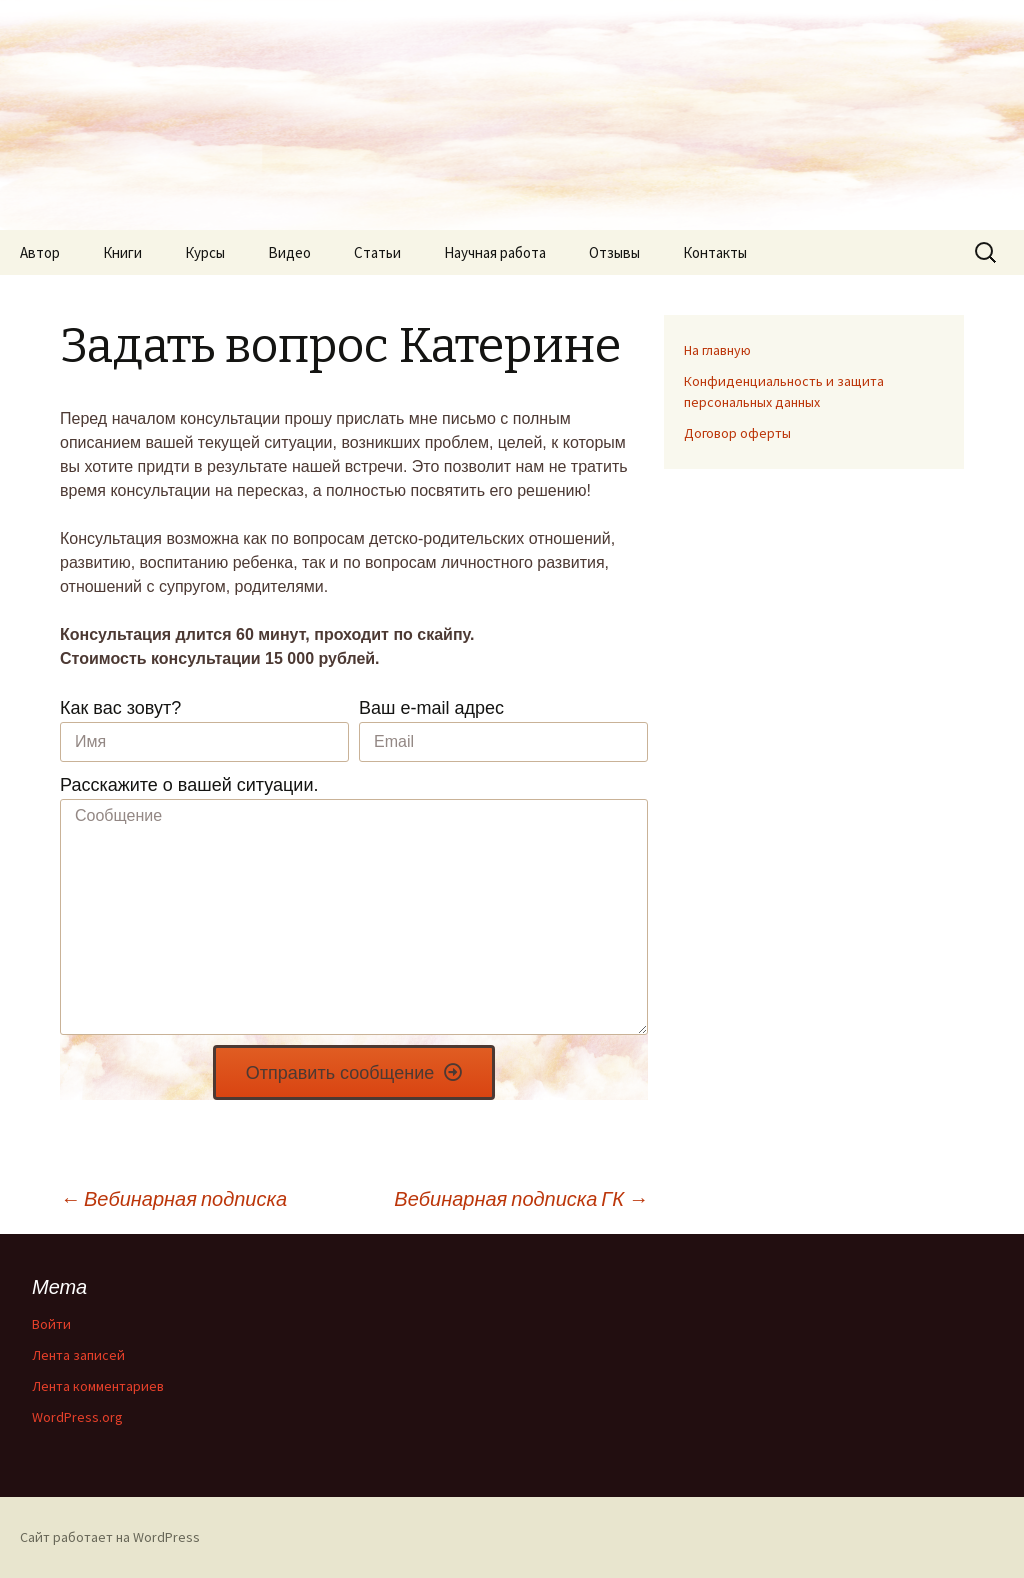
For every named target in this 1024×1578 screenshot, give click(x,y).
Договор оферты (737, 433)
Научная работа (495, 252)
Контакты (715, 252)
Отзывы (614, 252)
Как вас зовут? (120, 708)
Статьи (377, 252)
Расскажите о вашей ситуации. (189, 785)
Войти (51, 1324)
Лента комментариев (98, 1386)
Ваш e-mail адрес (431, 708)
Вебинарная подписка (173, 1198)
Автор (40, 252)
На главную (717, 350)
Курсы (205, 252)
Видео (289, 252)
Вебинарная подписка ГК (521, 1198)
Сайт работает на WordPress (110, 1537)
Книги (122, 252)
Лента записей (78, 1355)
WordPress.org (77, 1417)
